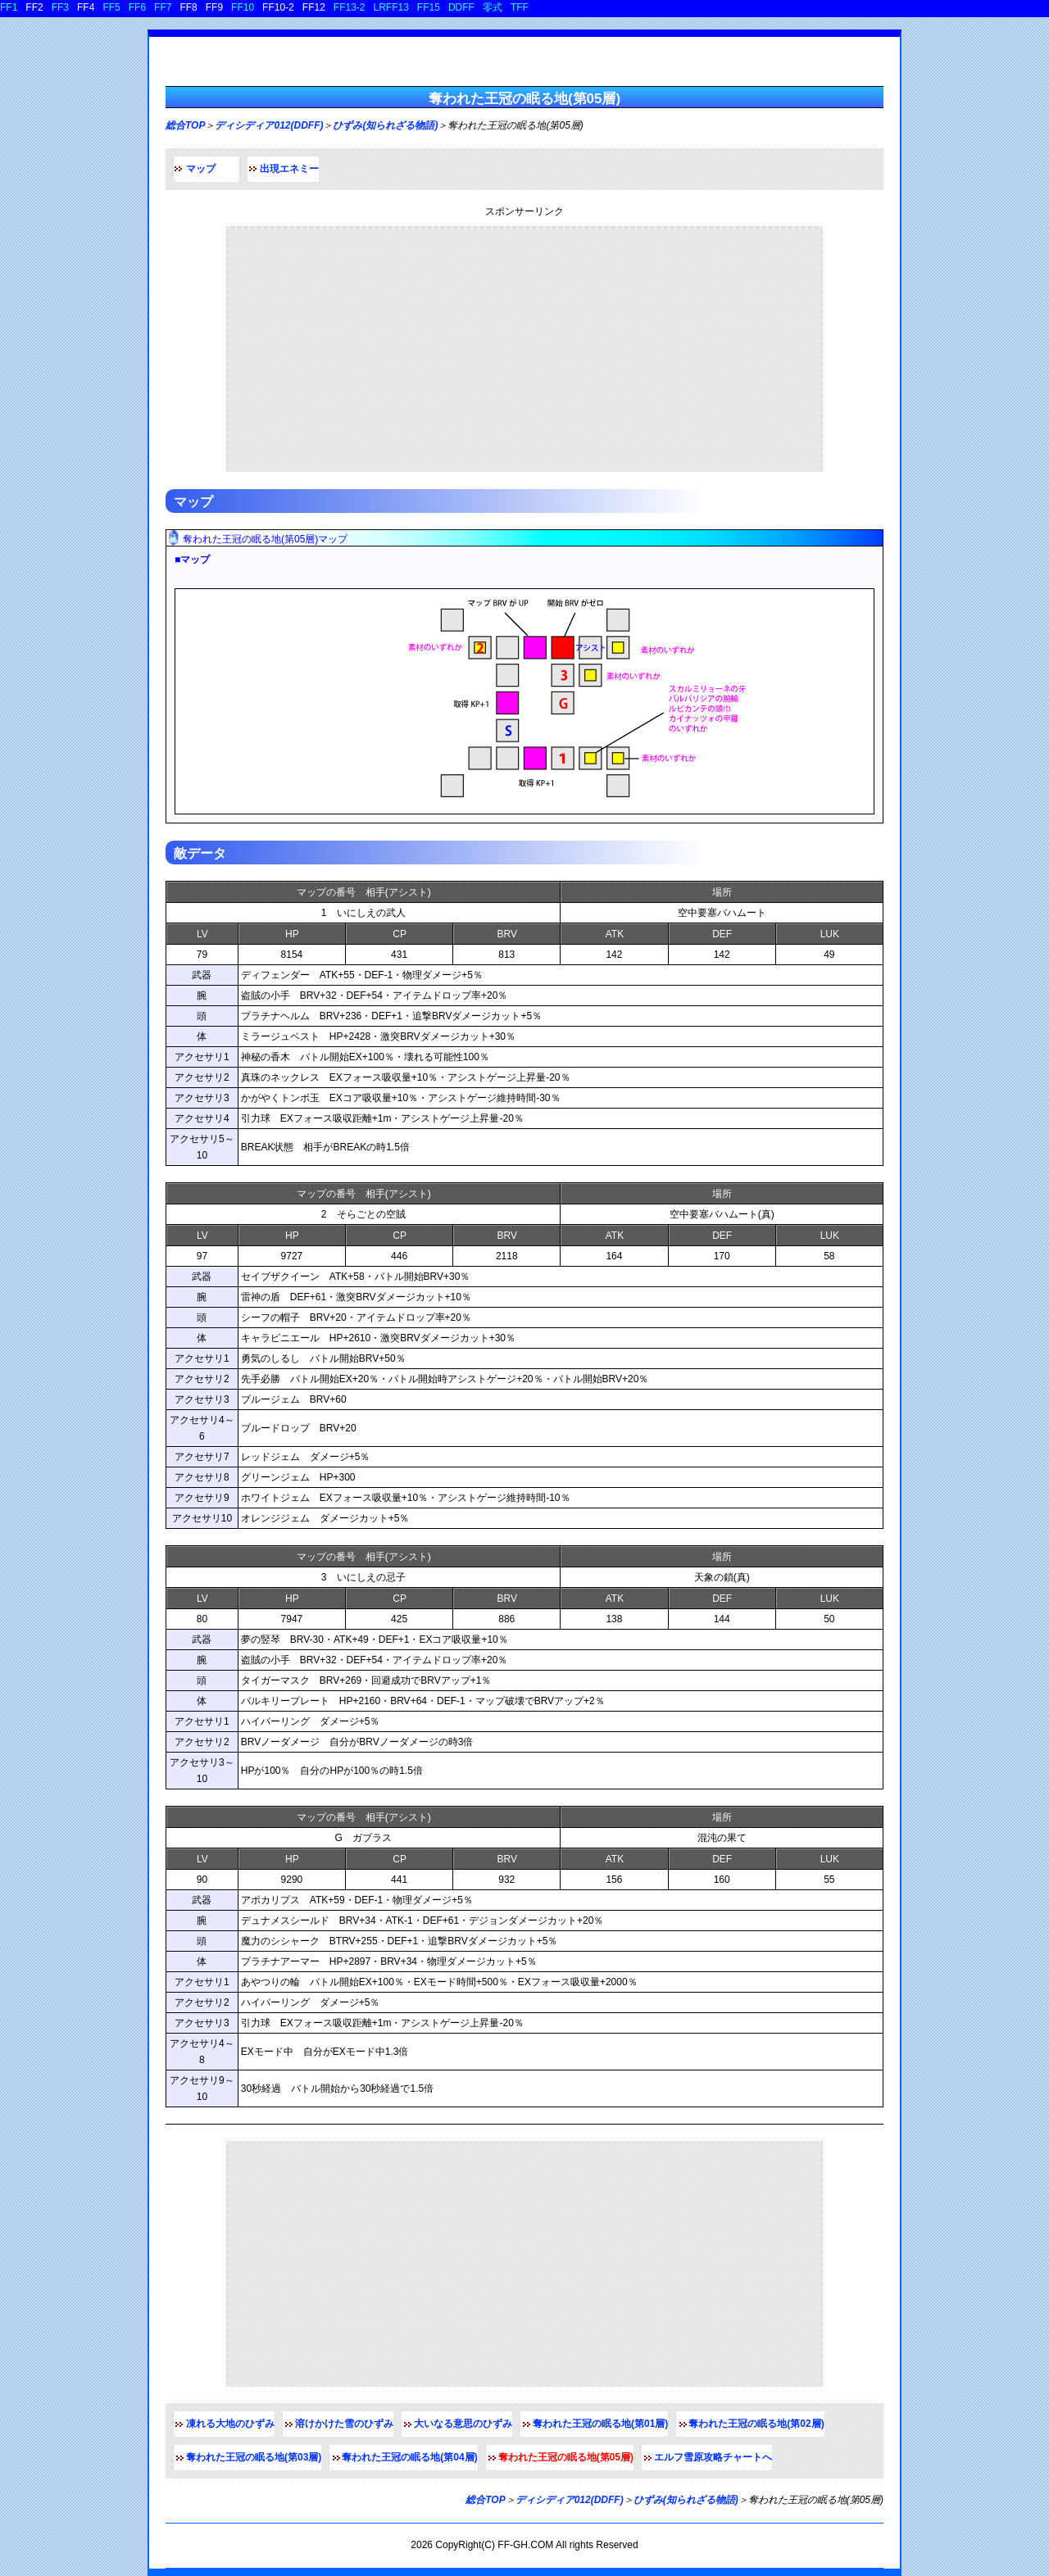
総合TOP (185, 125)
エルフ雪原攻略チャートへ (713, 2457)
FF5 (111, 7)
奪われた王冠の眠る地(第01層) (600, 2423)
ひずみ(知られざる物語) (385, 125)
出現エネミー (289, 169)
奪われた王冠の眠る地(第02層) (756, 2423)
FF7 (162, 7)
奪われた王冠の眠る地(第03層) (253, 2457)
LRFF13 (391, 7)
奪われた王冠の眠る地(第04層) (409, 2457)
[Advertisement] (524, 349)
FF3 (60, 7)
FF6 (137, 7)
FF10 (242, 7)
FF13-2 (350, 7)
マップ (201, 169)
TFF (520, 7)
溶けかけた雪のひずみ (344, 2423)
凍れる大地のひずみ (230, 2423)
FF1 (8, 7)
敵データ (200, 853)
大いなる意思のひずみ (463, 2423)
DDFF (461, 7)
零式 (492, 7)
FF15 (428, 7)
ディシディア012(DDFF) (269, 125)
